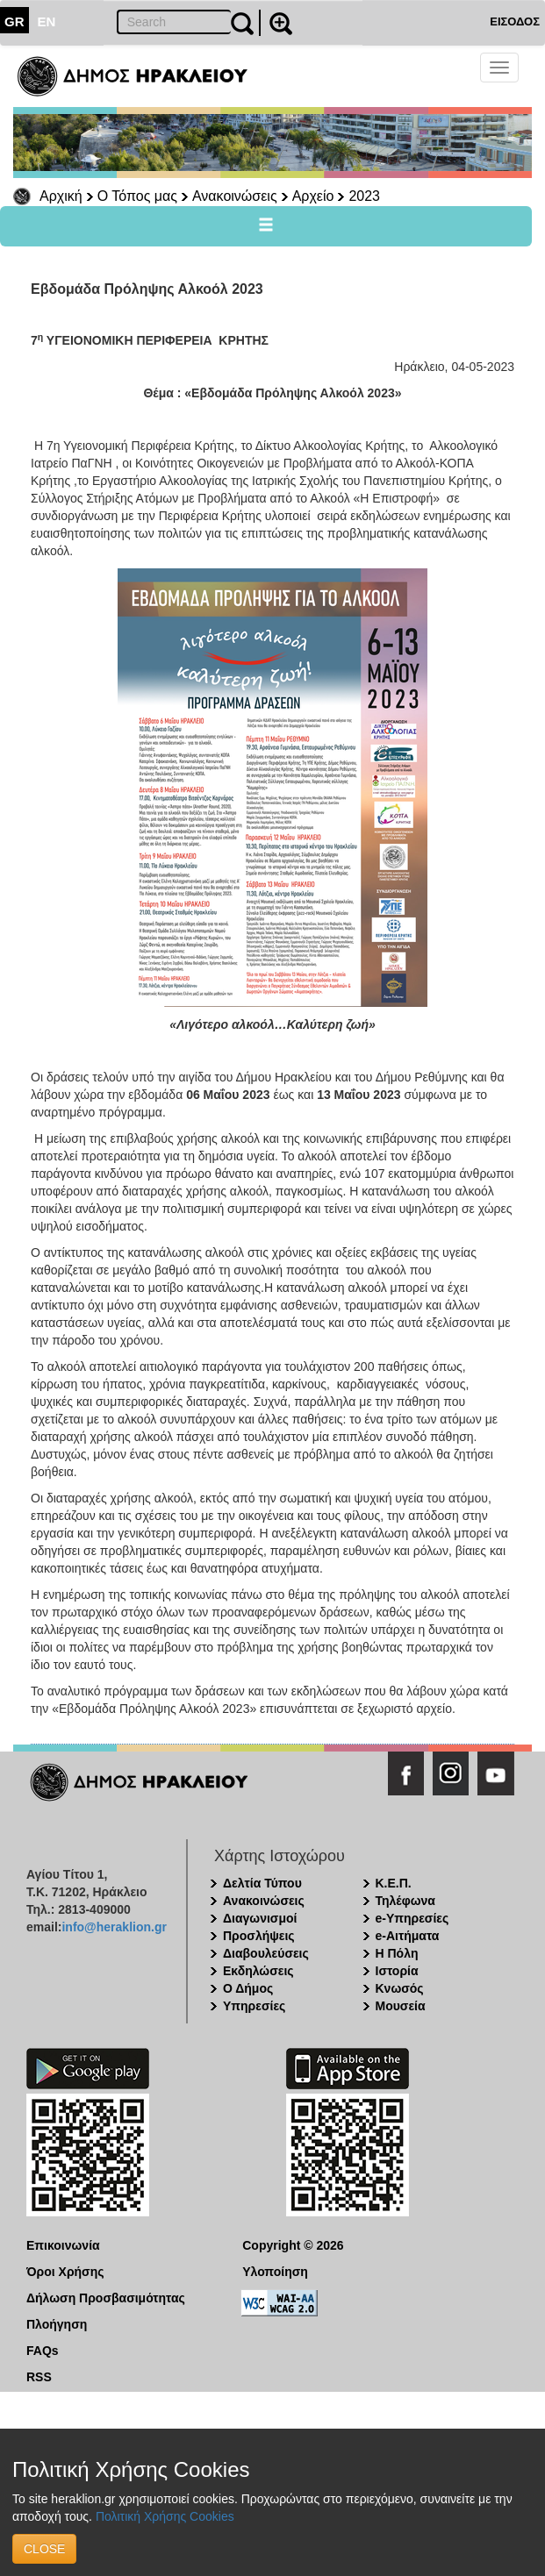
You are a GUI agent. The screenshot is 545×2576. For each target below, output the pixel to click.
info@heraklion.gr (113, 1927)
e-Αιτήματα (408, 1936)
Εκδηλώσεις (258, 1971)
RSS (39, 2377)
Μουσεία (401, 2006)
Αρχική (60, 196)
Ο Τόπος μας (137, 196)
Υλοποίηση (275, 2272)
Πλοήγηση (56, 2324)
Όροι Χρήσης (65, 2272)
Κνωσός (400, 1988)
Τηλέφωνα (405, 1901)
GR (14, 21)
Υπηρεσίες (254, 2006)
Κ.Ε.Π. (394, 1883)
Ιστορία (397, 1971)
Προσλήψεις (259, 1936)
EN (47, 21)
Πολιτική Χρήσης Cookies (165, 2516)
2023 (364, 196)
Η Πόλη (397, 1953)
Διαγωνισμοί (260, 1918)
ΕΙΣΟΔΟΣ (515, 21)
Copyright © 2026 (292, 2245)
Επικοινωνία (63, 2245)
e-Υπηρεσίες (412, 1918)
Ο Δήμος (248, 1988)
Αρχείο (313, 196)
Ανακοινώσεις (234, 196)
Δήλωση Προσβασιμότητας (105, 2298)
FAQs (42, 2351)
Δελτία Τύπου (262, 1883)
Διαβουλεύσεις (266, 1953)
